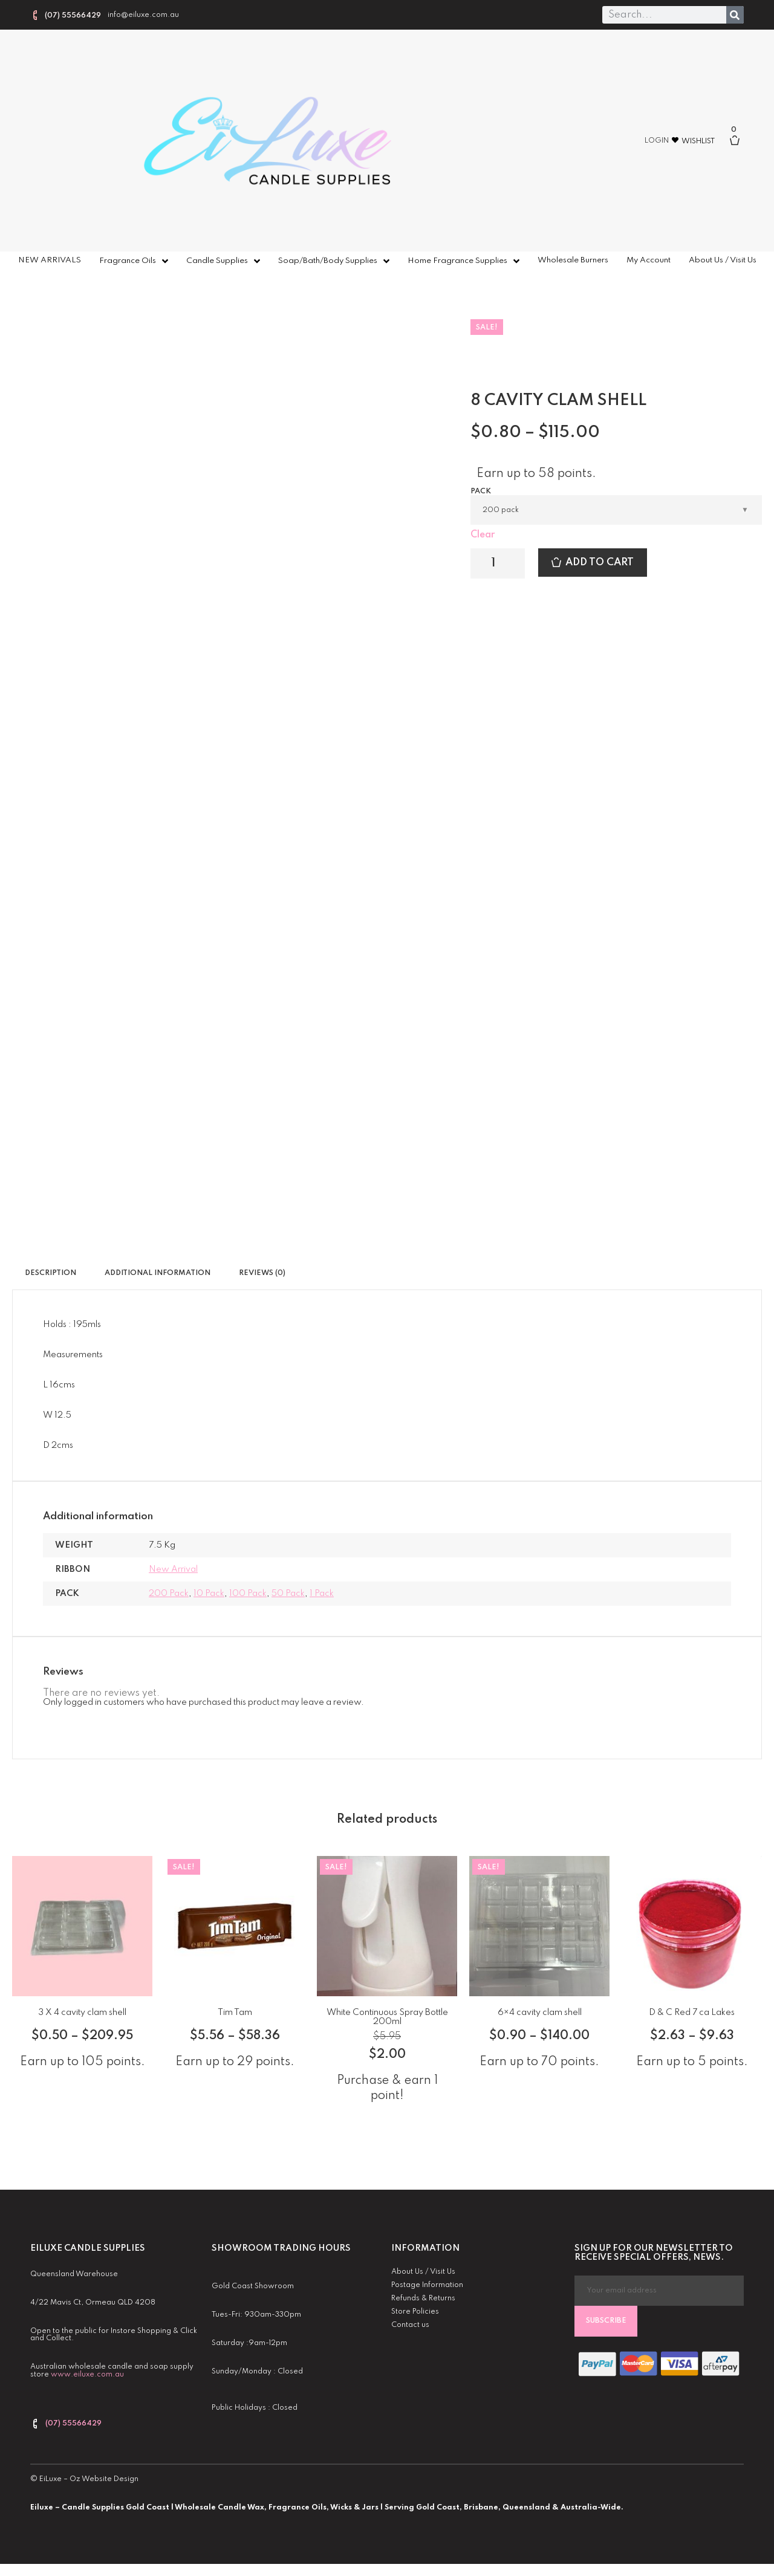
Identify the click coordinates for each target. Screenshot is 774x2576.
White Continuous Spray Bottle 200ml (387, 2017)
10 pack (209, 1593)
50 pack (288, 1593)
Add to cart (599, 562)
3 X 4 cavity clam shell (82, 2012)
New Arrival (173, 1569)
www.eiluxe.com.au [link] (87, 2374)
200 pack (169, 1593)
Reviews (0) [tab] (262, 1273)
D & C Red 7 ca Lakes (692, 2012)
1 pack (322, 1593)
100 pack (248, 1593)
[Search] (735, 15)
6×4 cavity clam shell (540, 2012)
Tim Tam (235, 2012)
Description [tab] (50, 1273)
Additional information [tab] (157, 1273)
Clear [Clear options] (482, 535)
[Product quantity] (497, 563)
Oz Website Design (104, 2479)
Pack (480, 491)
